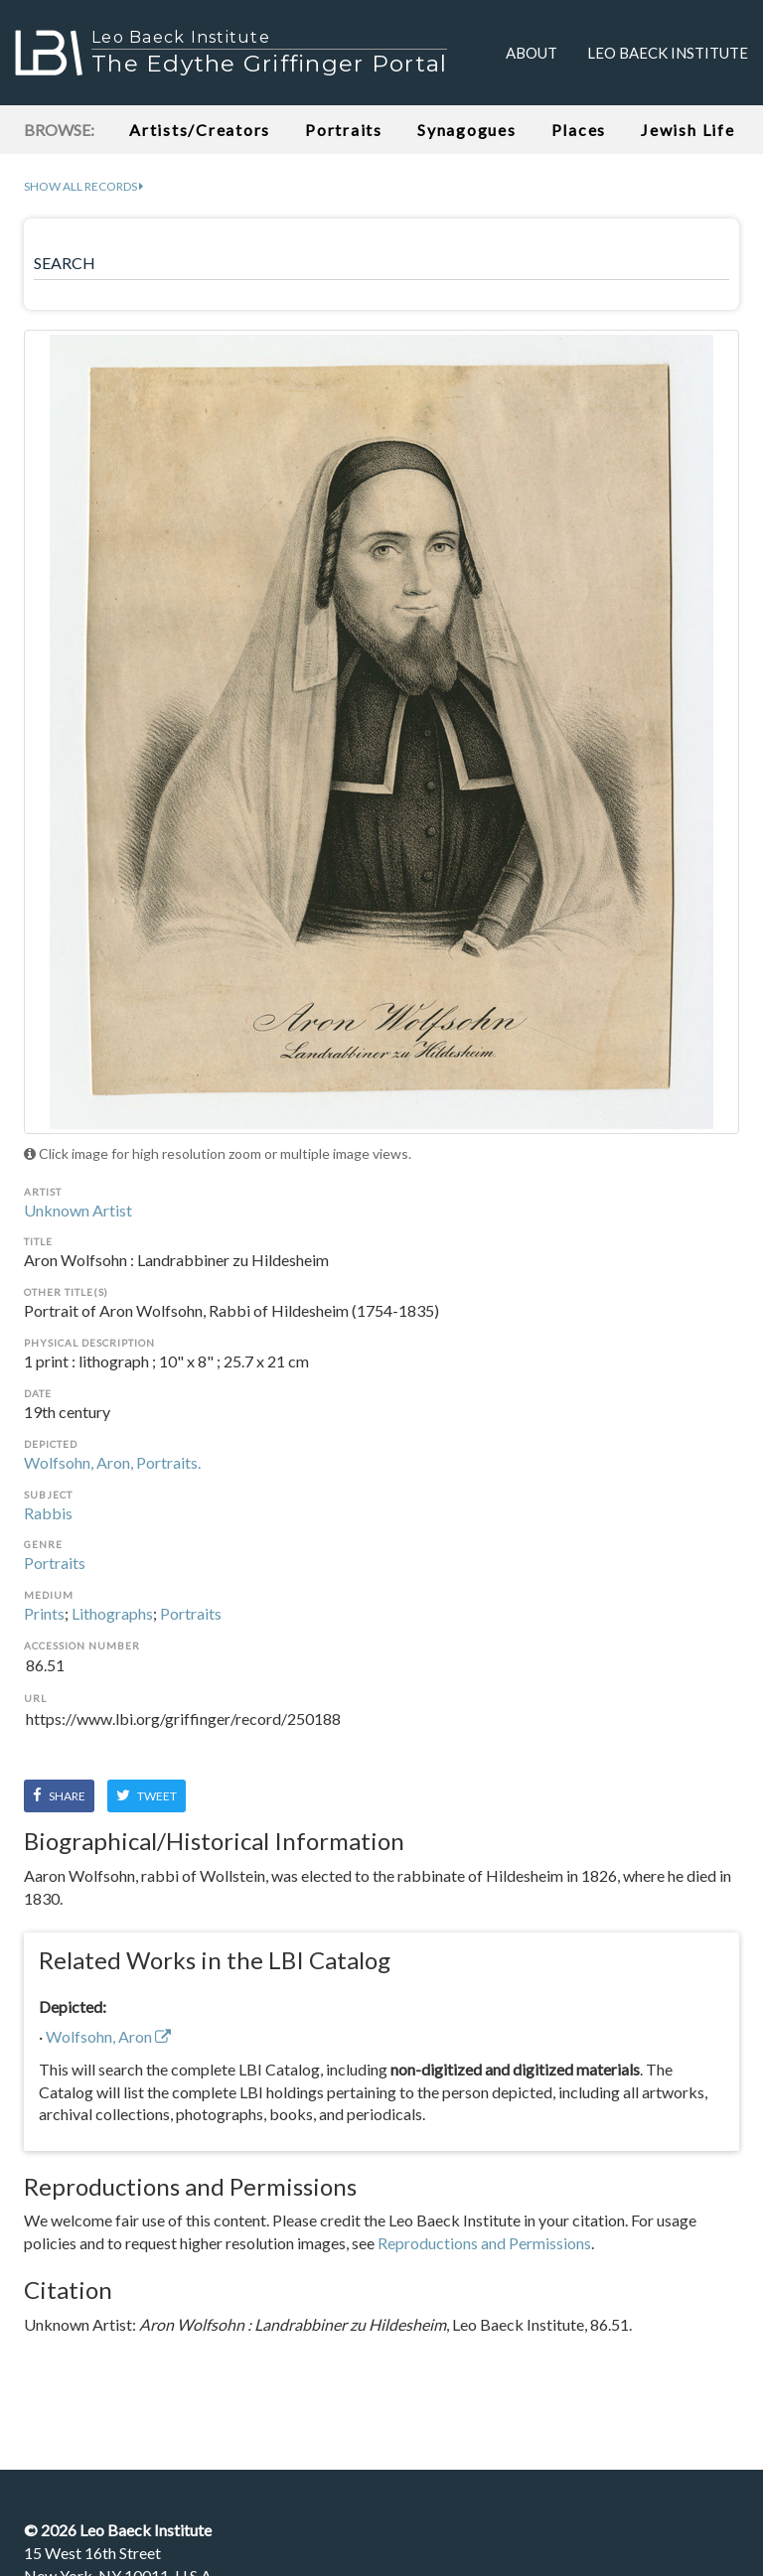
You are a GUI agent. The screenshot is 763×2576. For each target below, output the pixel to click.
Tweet (146, 1795)
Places (579, 129)
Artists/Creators (199, 129)
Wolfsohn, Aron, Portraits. (112, 1462)
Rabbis (48, 1512)
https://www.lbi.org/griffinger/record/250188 (381, 1731)
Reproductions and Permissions (484, 2242)
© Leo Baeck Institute (118, 2529)
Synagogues (467, 129)
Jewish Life (687, 129)
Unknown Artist (78, 1210)
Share (59, 1795)
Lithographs (112, 1613)
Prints (44, 1613)
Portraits (343, 129)
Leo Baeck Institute (667, 53)
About (531, 53)
